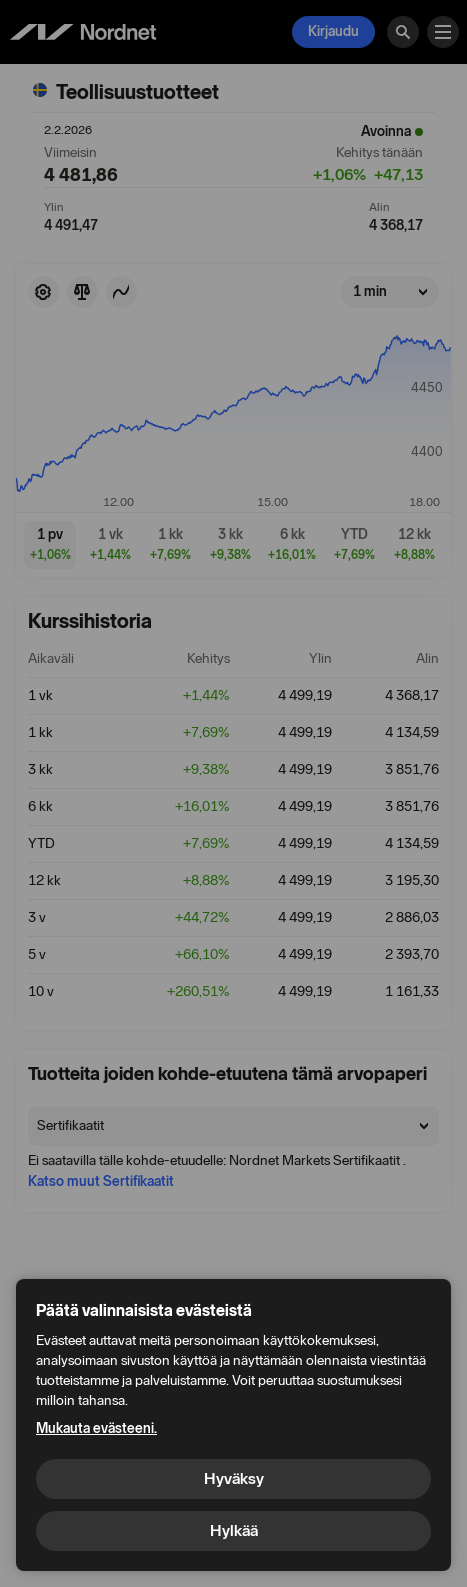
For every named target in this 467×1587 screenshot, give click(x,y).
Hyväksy (234, 1478)
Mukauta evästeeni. (96, 1428)
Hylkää (234, 1530)
